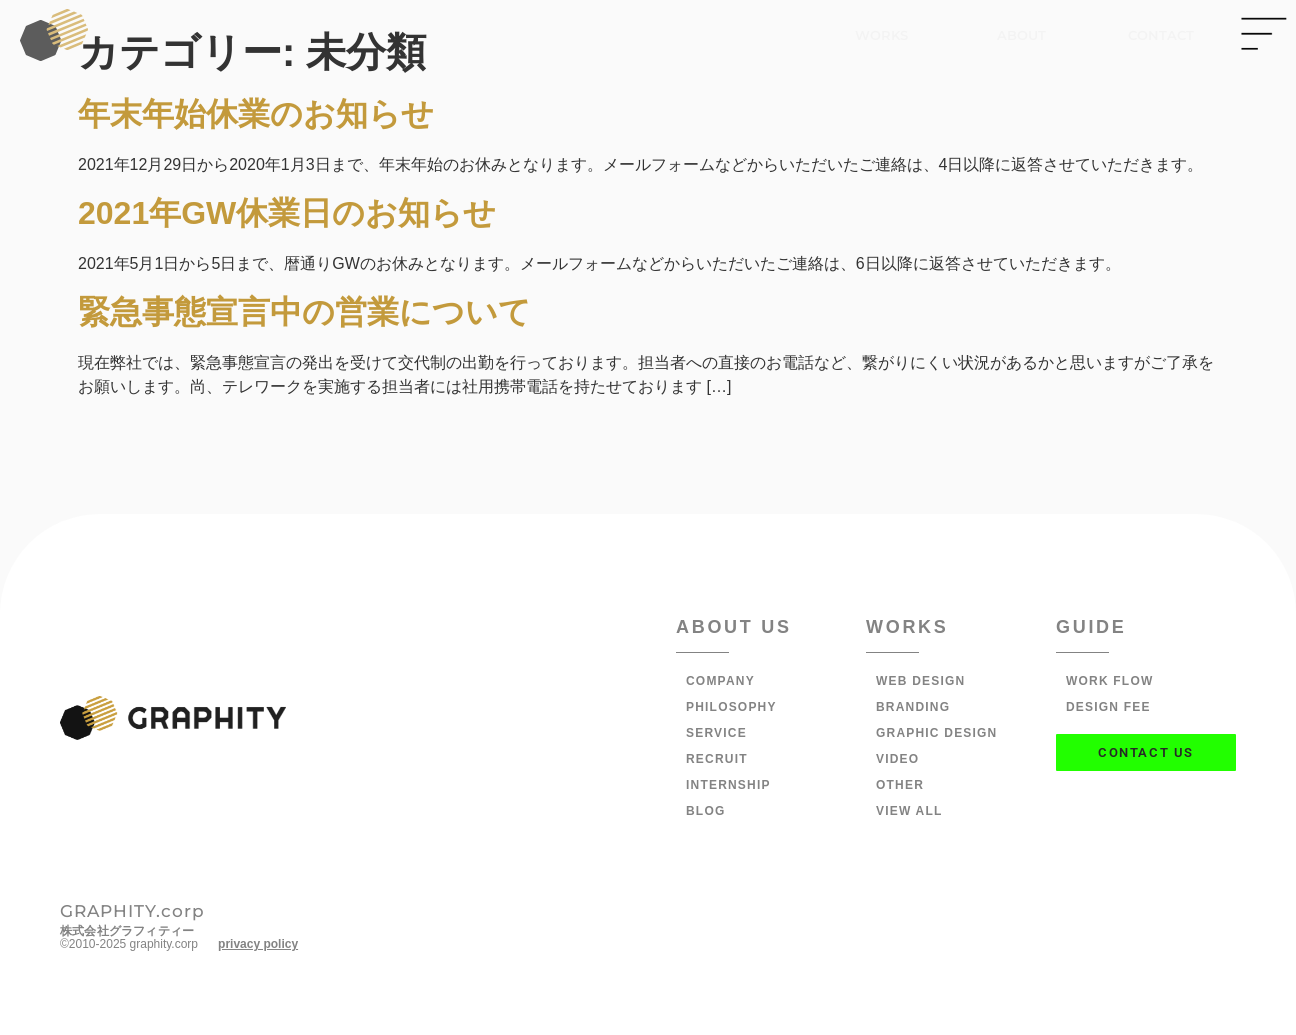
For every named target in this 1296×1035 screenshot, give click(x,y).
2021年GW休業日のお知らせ (287, 213)
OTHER (900, 785)
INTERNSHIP (728, 785)
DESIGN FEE (1108, 707)
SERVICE (716, 733)
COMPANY (720, 681)
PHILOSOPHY (731, 707)
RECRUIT (717, 759)
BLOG (705, 811)
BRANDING (913, 707)
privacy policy (258, 944)
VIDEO (897, 759)
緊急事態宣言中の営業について (304, 312)
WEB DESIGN (920, 681)
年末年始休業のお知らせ (256, 114)
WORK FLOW (1109, 681)
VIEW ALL (909, 811)
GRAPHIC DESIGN (936, 733)
